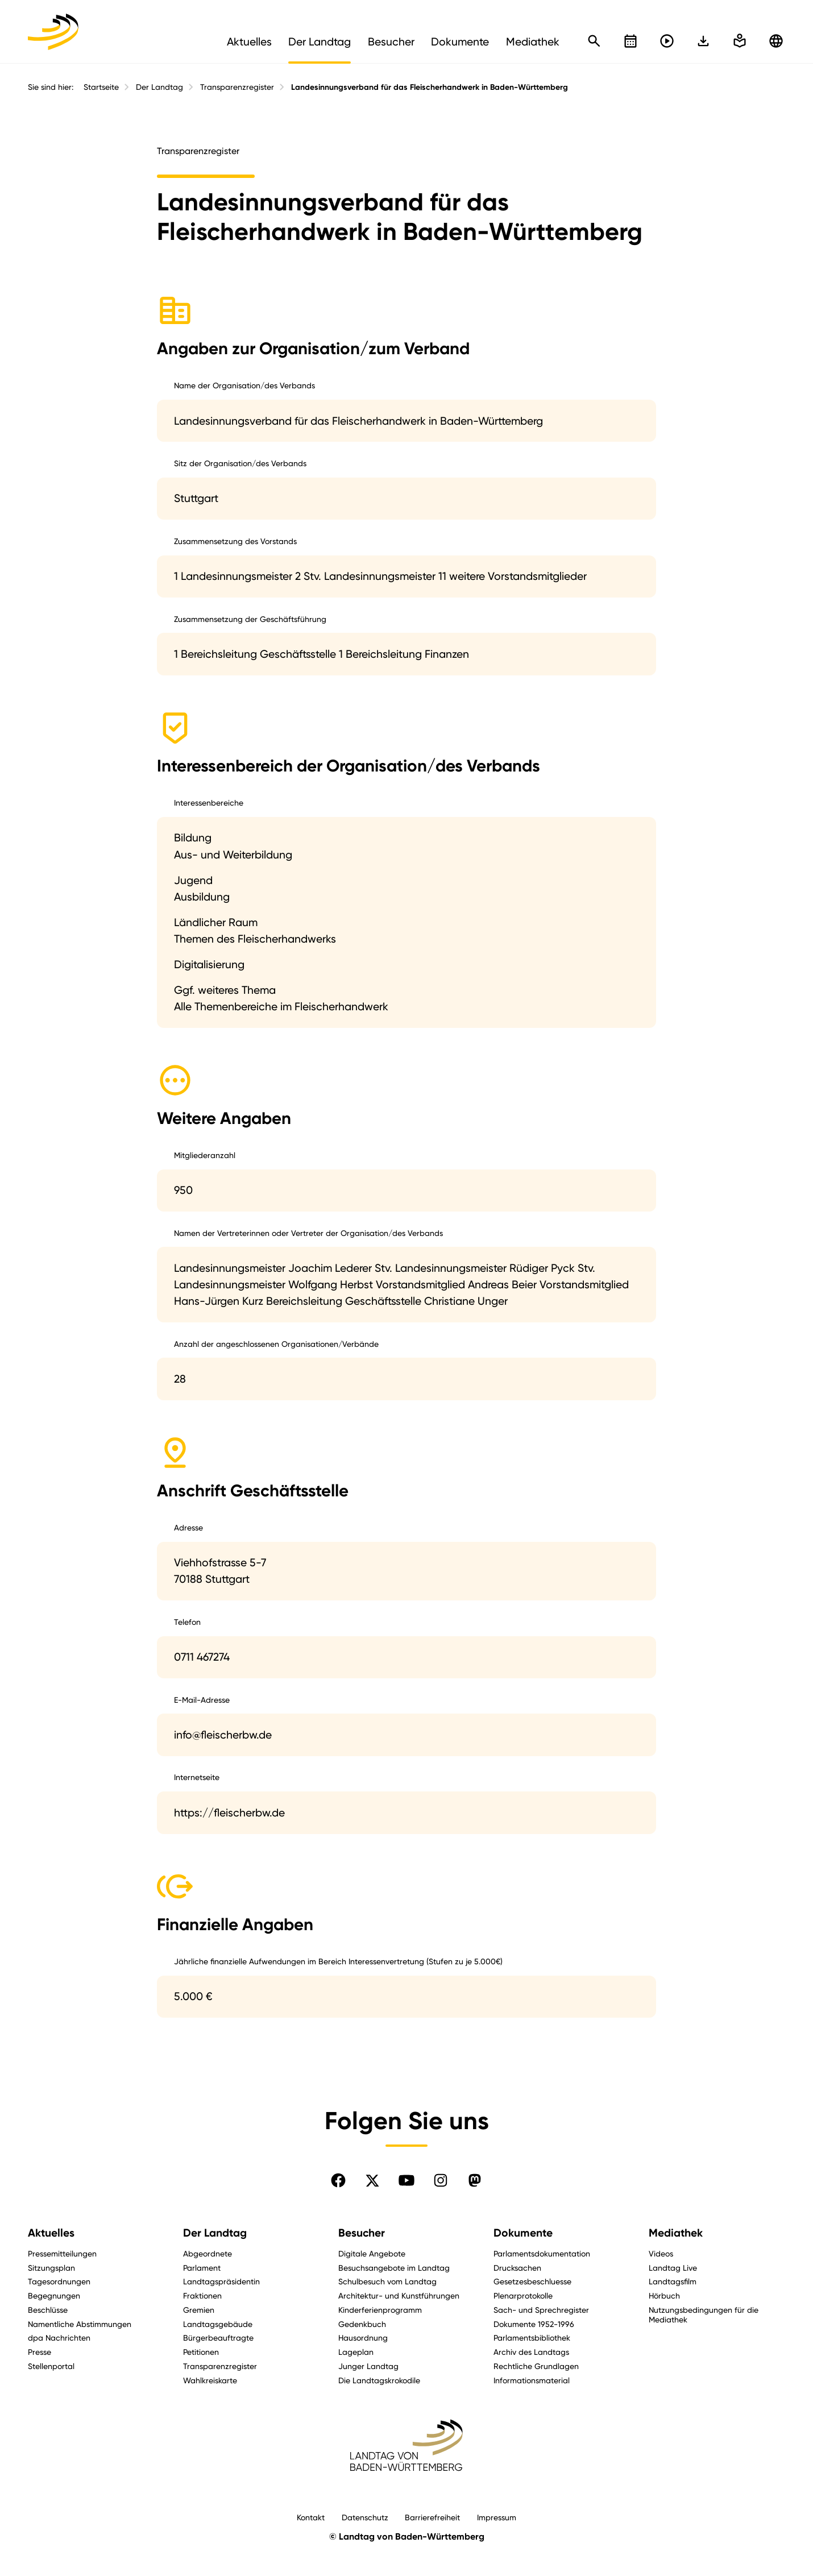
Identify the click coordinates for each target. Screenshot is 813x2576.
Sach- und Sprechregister (541, 2309)
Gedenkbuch (362, 2324)
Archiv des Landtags (531, 2352)
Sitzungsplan (51, 2267)
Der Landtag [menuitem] (319, 41)
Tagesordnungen (59, 2281)
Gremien (198, 2309)
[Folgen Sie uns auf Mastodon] (474, 2180)
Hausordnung (363, 2337)
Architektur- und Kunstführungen (398, 2295)
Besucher (361, 2232)
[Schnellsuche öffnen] (594, 41)
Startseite (101, 87)
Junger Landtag (368, 2366)
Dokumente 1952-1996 (533, 2324)
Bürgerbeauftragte (218, 2337)
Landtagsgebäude (217, 2324)
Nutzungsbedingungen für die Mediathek (703, 2314)
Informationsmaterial (531, 2380)
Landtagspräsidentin (221, 2281)
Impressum (496, 2517)
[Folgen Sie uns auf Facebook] (338, 2180)
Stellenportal (51, 2366)
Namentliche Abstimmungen (79, 2324)
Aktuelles (51, 2232)
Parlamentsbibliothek (531, 2337)
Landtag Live (673, 2267)
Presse (39, 2352)
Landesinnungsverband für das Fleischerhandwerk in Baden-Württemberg (429, 87)
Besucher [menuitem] (391, 41)
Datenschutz (365, 2517)
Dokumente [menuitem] (460, 41)
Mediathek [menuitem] (532, 41)
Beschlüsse (48, 2309)
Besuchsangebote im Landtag (394, 2267)
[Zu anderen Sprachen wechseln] (776, 41)
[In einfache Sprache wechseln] (703, 41)
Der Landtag (159, 87)
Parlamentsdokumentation (541, 2253)
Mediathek (676, 2232)
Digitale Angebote (371, 2253)
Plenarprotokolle (523, 2295)
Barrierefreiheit (432, 2517)
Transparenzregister (237, 87)
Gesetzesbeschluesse (532, 2281)
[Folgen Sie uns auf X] (372, 2180)
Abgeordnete (207, 2253)
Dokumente (523, 2232)
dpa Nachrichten (59, 2337)
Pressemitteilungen (62, 2253)
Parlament (202, 2267)
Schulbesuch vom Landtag (387, 2281)
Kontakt (311, 2517)
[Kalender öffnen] (630, 41)
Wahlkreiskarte (210, 2380)
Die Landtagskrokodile (379, 2380)
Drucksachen (517, 2267)
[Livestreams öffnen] (667, 41)
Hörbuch (664, 2295)
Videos (661, 2253)
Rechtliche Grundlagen (536, 2366)
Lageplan (356, 2352)
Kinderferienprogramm (380, 2309)
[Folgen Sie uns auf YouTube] (406, 2180)
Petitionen (201, 2352)
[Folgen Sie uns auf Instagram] (440, 2180)
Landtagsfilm (672, 2281)
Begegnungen (54, 2295)
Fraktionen (202, 2295)
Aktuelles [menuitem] (249, 41)
